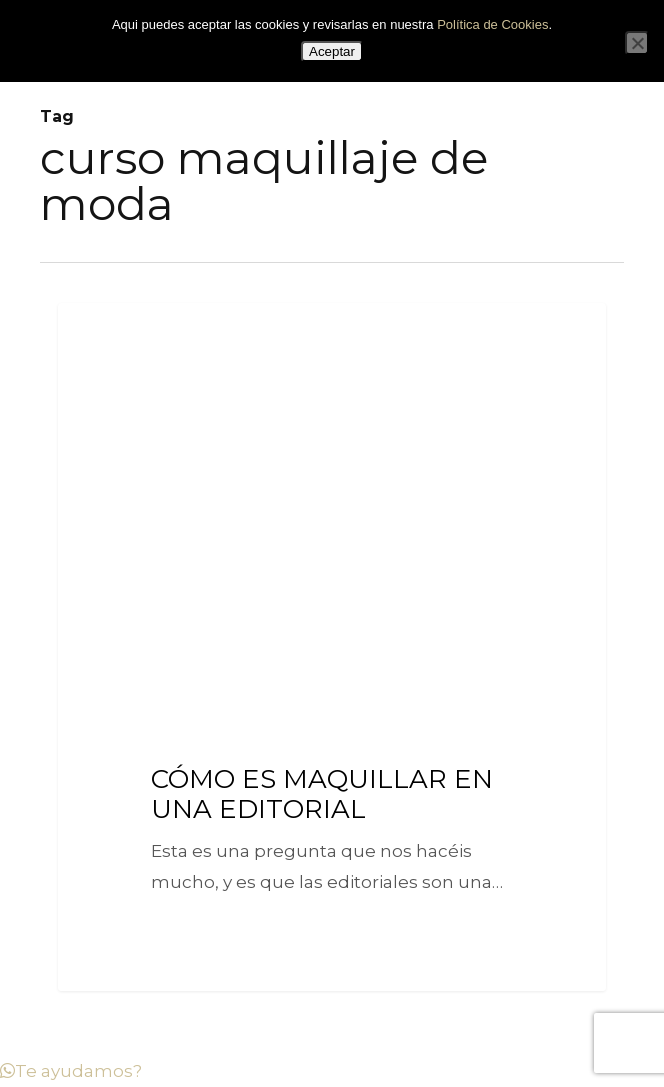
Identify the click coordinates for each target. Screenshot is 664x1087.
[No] (637, 43)
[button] (71, 1071)
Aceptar (332, 51)
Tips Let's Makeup (141, 334)
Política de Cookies (492, 24)
